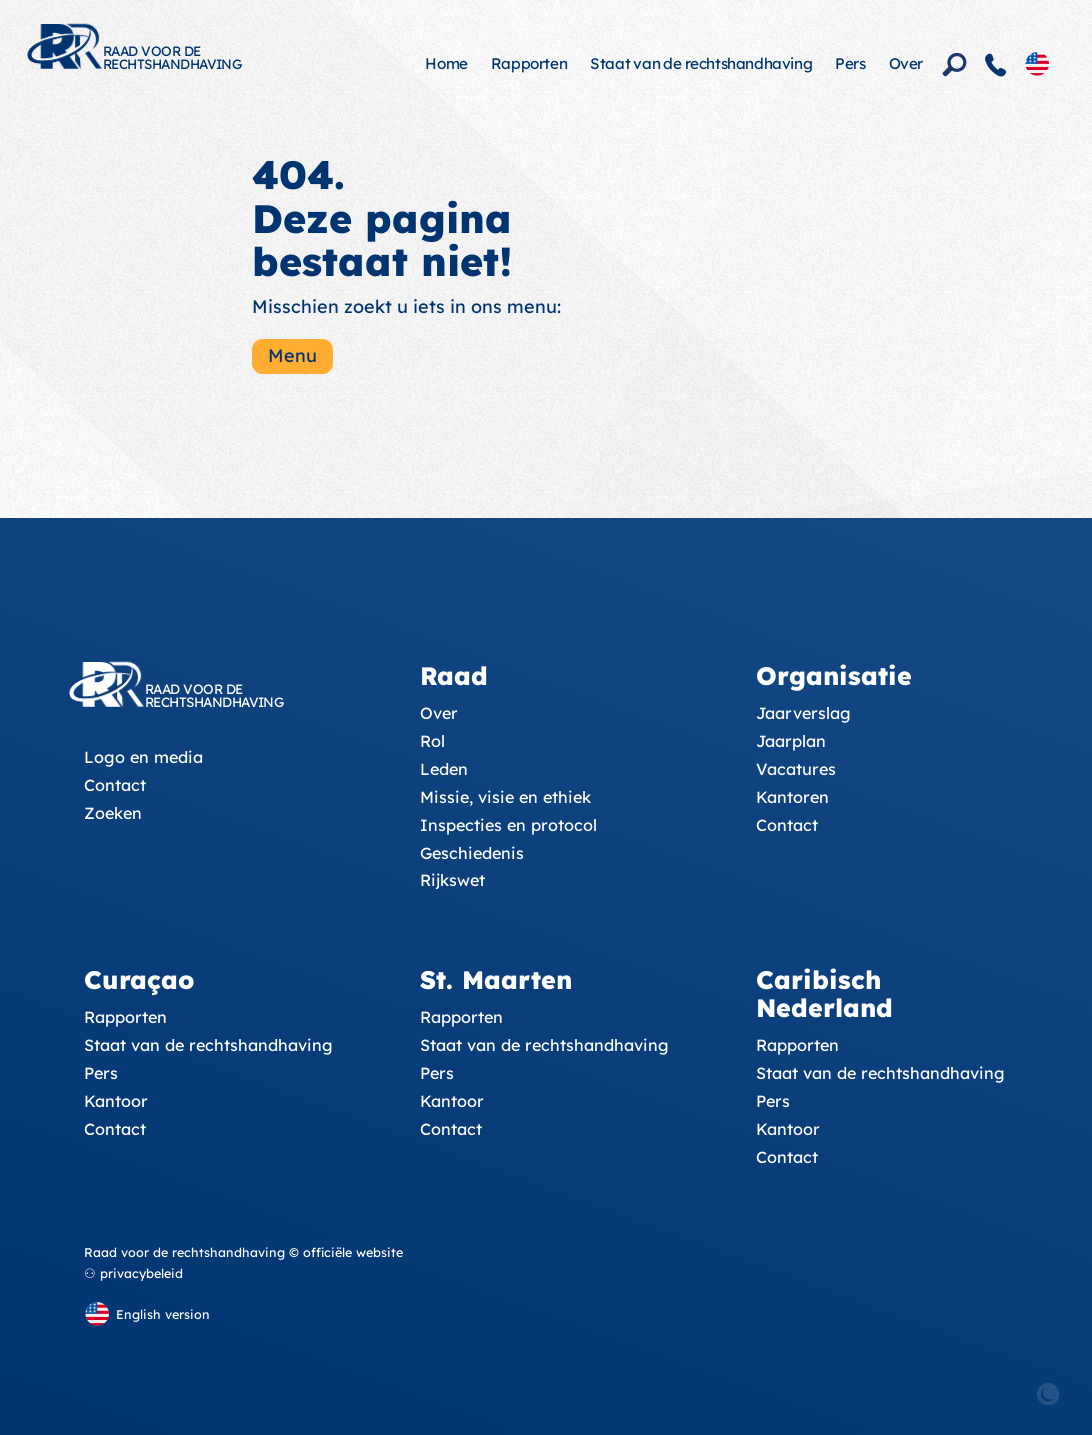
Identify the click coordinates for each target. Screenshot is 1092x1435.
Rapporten (529, 63)
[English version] (1037, 63)
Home (446, 63)
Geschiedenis (472, 853)
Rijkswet (452, 880)
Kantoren (792, 797)
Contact (115, 785)
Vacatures (796, 769)
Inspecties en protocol (508, 825)
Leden (444, 769)
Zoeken (113, 813)
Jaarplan (791, 741)
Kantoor (116, 1101)
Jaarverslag (803, 713)
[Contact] (996, 65)
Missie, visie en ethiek (505, 797)
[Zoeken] (955, 65)
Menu (292, 355)
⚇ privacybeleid (133, 1273)
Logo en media (143, 757)
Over (906, 63)
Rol (432, 741)
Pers (850, 63)
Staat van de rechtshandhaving (701, 63)
